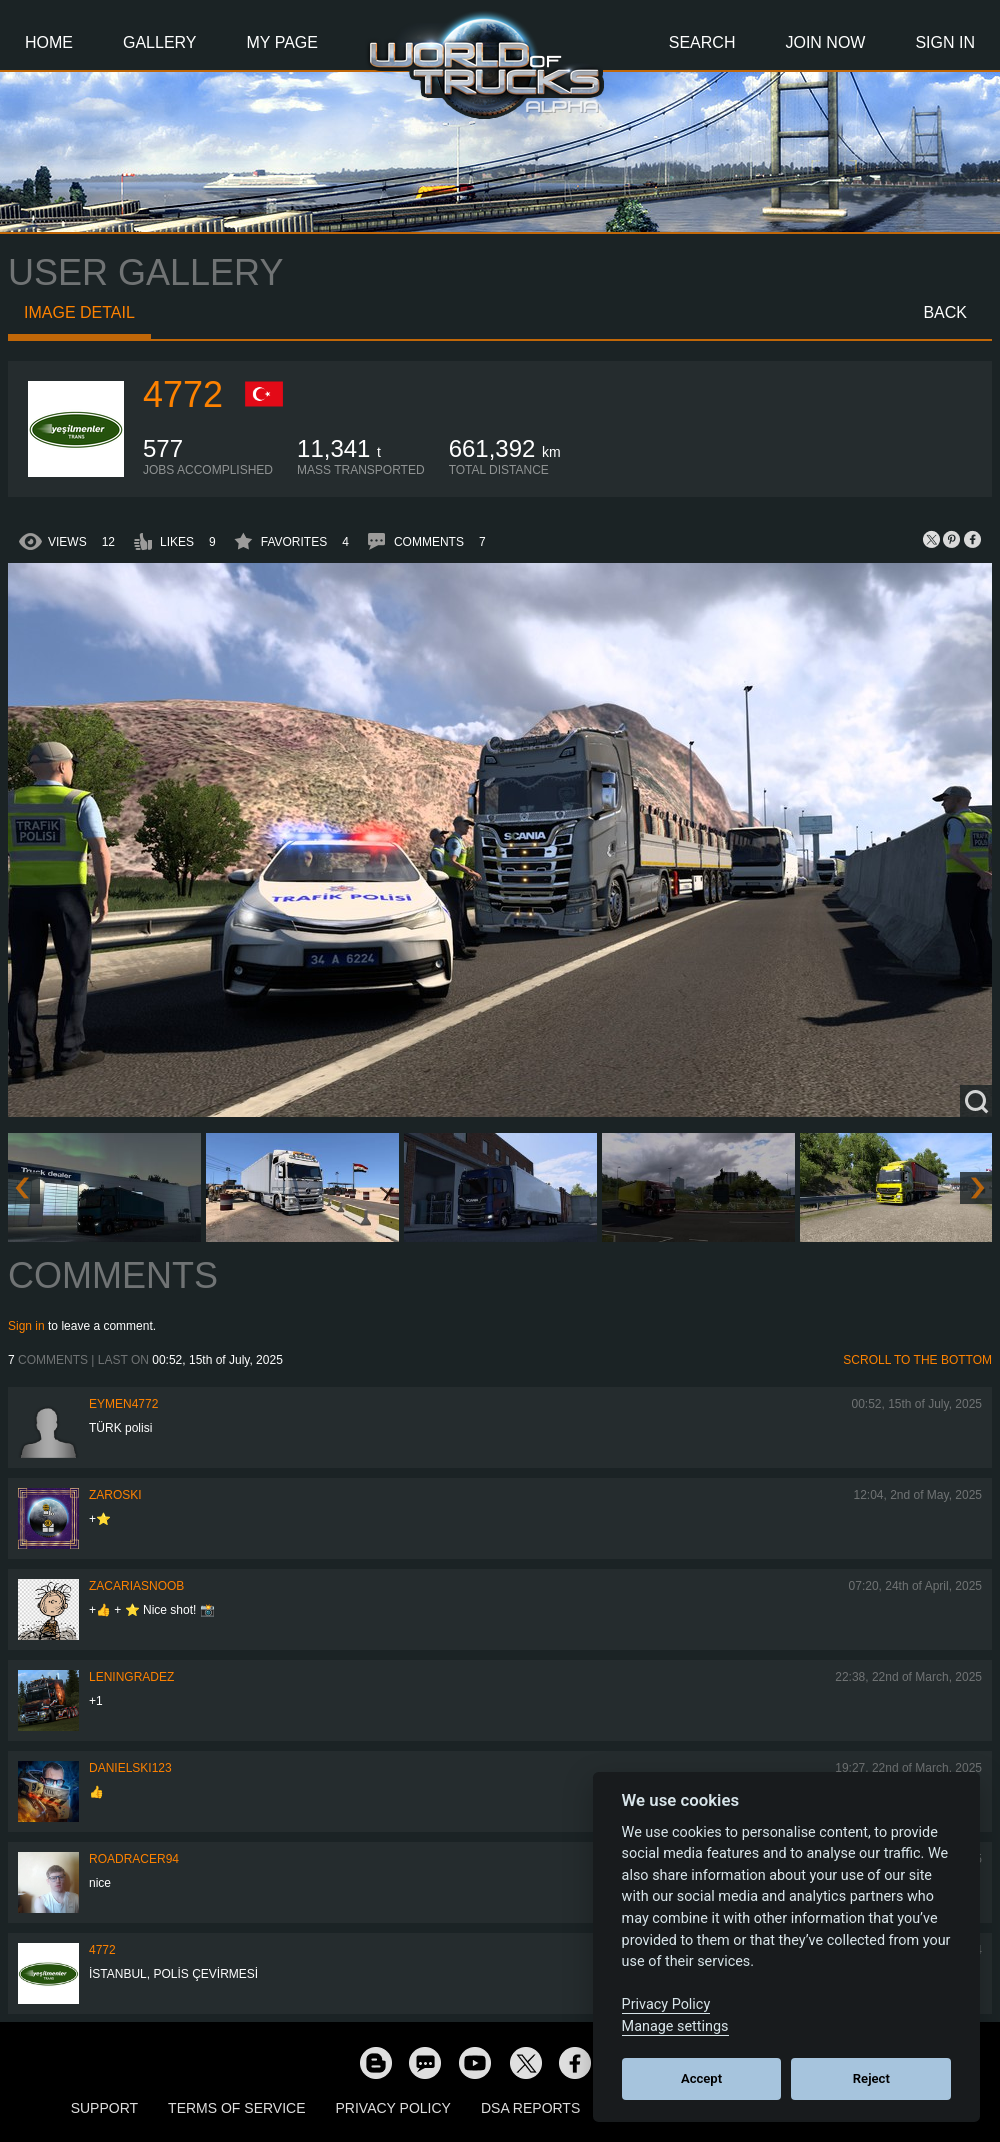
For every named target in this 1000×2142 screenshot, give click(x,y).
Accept (701, 2078)
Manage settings (675, 2026)
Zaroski (115, 1495)
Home (49, 42)
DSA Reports (530, 2108)
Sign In (945, 42)
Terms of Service (236, 2108)
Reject (871, 2078)
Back (945, 312)
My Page (282, 42)
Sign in (26, 1326)
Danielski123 (130, 1768)
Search (702, 42)
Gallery (160, 42)
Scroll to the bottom (917, 1360)
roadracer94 (134, 1859)
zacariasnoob (136, 1586)
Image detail (79, 312)
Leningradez (131, 1677)
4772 (183, 394)
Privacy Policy (393, 2108)
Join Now (825, 42)
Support (104, 2108)
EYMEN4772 (123, 1404)
